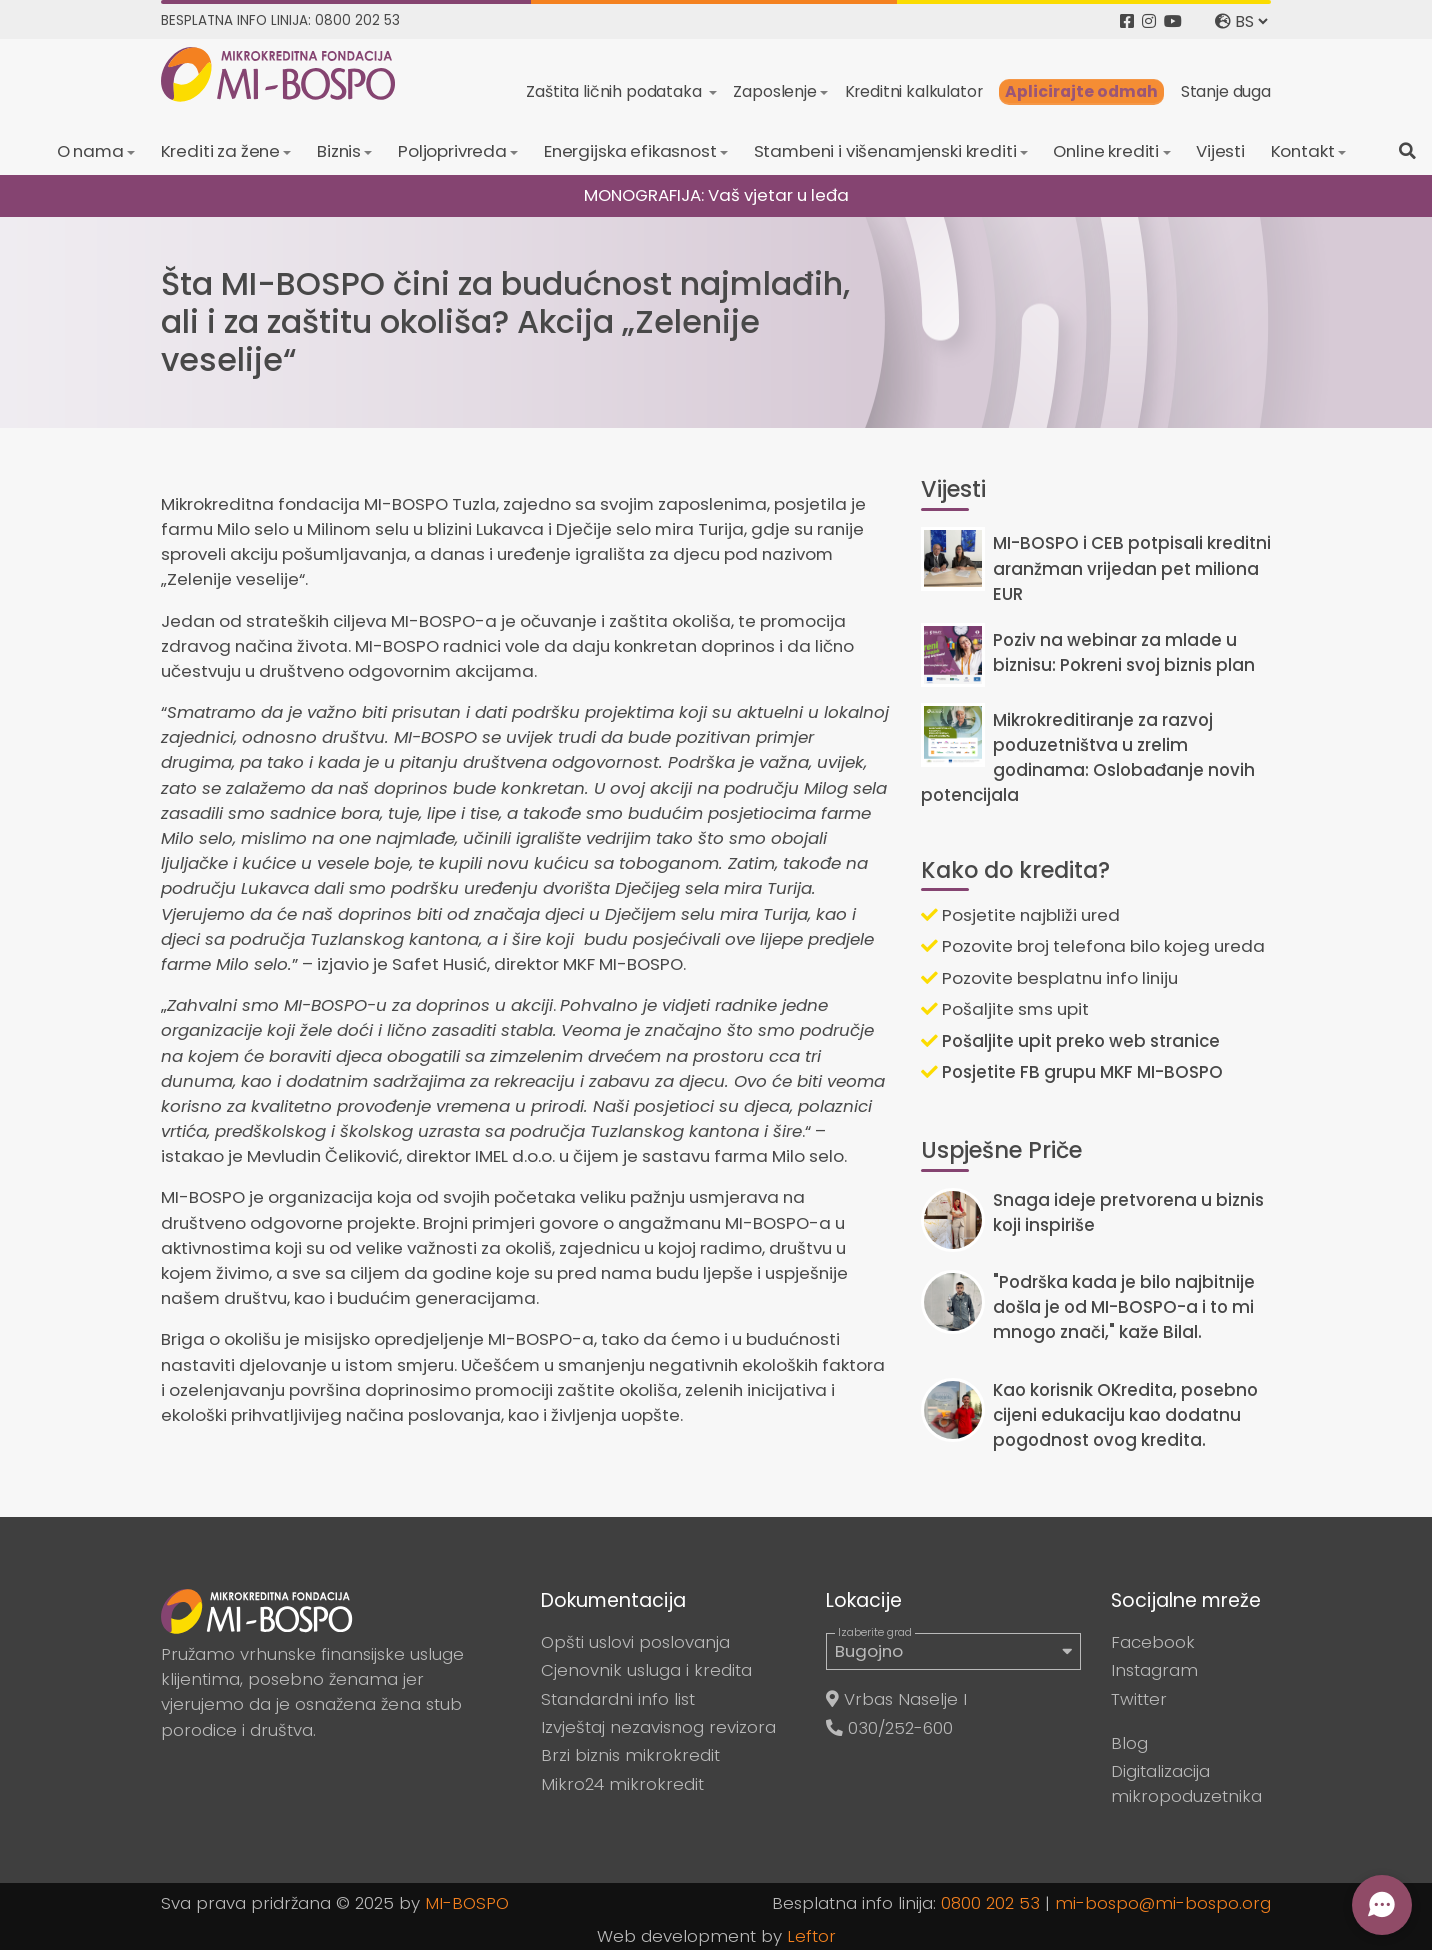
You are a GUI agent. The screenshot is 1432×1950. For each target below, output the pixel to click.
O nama (90, 151)
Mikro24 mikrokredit (622, 1784)
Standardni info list (618, 1699)
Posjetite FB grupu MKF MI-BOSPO (1072, 1072)
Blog (1129, 1743)
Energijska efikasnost (630, 151)
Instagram (1154, 1670)
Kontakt (1303, 151)
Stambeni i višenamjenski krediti (885, 151)
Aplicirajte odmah (1081, 91)
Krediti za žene (221, 151)
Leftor (811, 1936)
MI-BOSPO (467, 1903)
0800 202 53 (990, 1903)
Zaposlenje (774, 91)
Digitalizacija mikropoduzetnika (1186, 1783)
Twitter (1139, 1699)
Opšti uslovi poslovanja (635, 1642)
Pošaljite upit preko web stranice (1070, 1041)
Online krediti (1106, 151)
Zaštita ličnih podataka (615, 91)
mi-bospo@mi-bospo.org (1163, 1903)
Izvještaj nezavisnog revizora (658, 1727)
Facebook (1153, 1642)
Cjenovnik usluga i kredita (646, 1670)
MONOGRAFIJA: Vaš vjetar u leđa (716, 195)
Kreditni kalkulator (914, 91)
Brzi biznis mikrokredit (630, 1755)
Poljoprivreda (452, 151)
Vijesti (1220, 151)
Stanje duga (1226, 91)
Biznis (339, 151)
